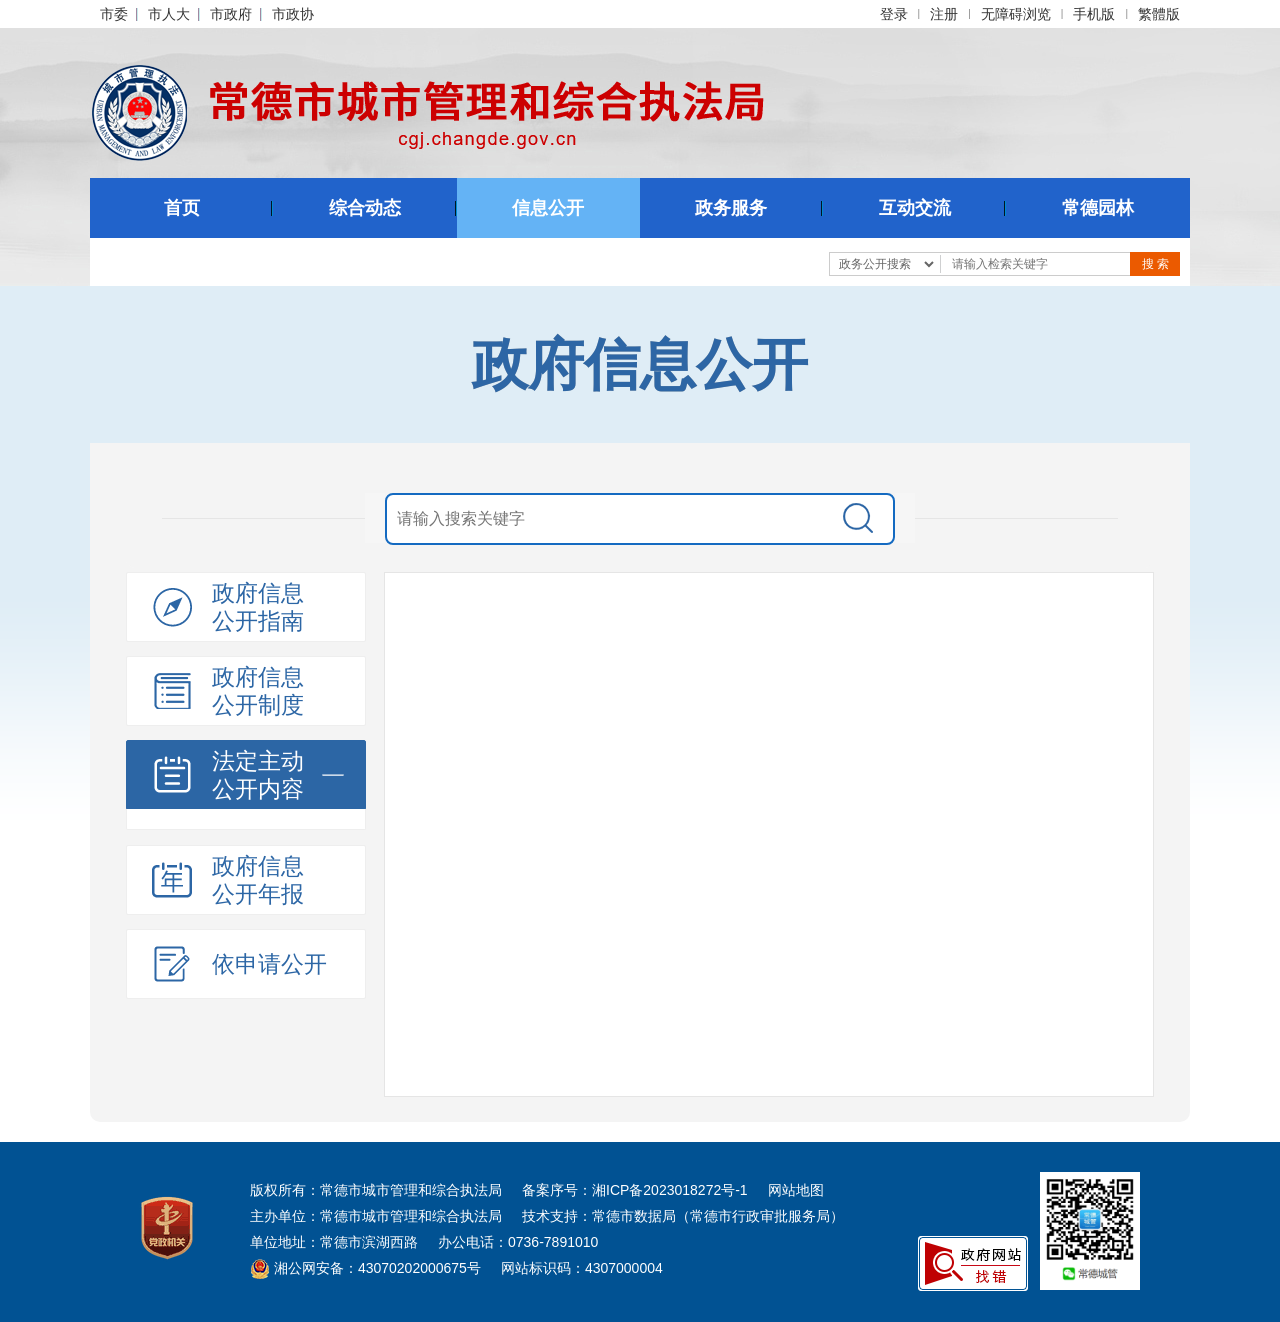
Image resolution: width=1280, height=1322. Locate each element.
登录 (894, 14)
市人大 (169, 14)
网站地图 (796, 1190)
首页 (182, 208)
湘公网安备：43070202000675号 (365, 1268)
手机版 (1094, 14)
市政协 (293, 14)
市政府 (231, 14)
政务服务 (731, 208)
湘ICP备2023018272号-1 (670, 1190)
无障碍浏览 (1016, 14)
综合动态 (365, 208)
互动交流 (915, 208)
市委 (114, 14)
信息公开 (548, 208)
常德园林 (1098, 208)
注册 (944, 14)
